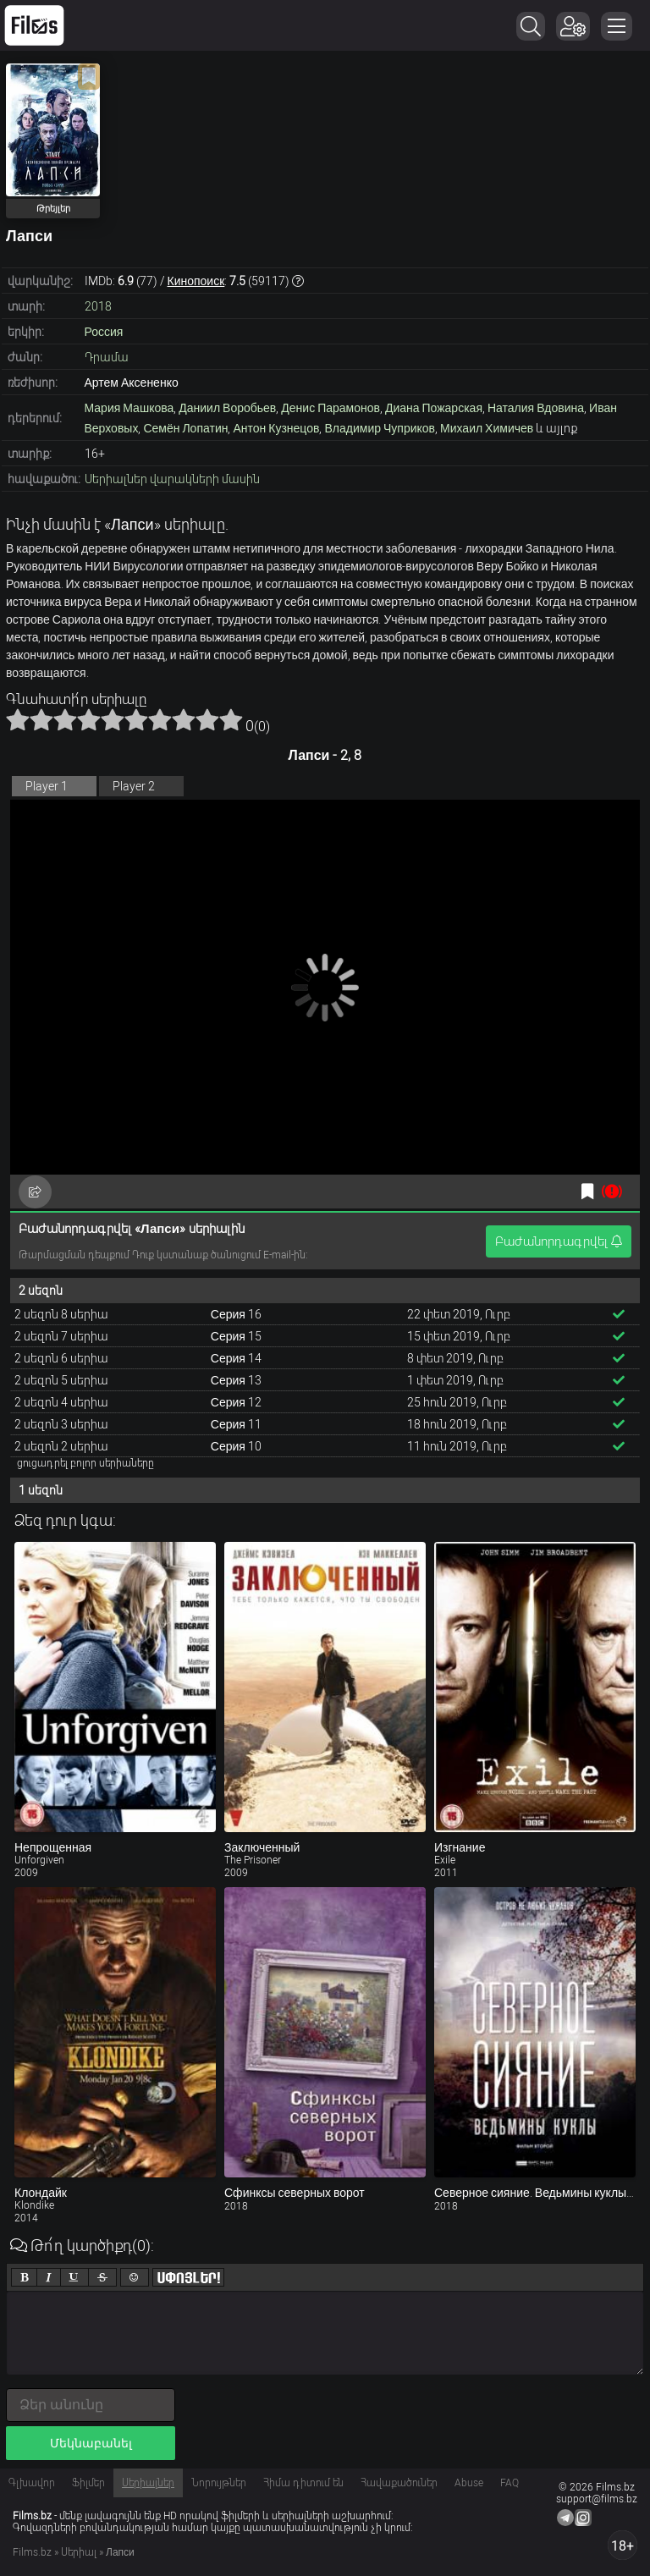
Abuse (468, 2483)
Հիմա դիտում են (303, 2483)
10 (231, 719)
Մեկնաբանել (91, 2443)
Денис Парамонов (330, 408)
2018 (98, 306)
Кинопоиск (196, 281)
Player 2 (134, 786)
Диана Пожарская (433, 408)
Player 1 (46, 786)
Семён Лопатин (185, 428)
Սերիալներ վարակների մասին (172, 479)
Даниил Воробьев (227, 408)
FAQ (509, 2483)
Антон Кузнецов (276, 428)
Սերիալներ (148, 2483)
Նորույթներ (218, 2483)
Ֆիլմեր (88, 2483)
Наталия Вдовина (536, 408)
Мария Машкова (129, 408)
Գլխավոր (31, 2483)
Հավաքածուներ (399, 2483)
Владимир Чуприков (379, 428)
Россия (104, 332)
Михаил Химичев (486, 428)
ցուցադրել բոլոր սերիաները (85, 1463)
